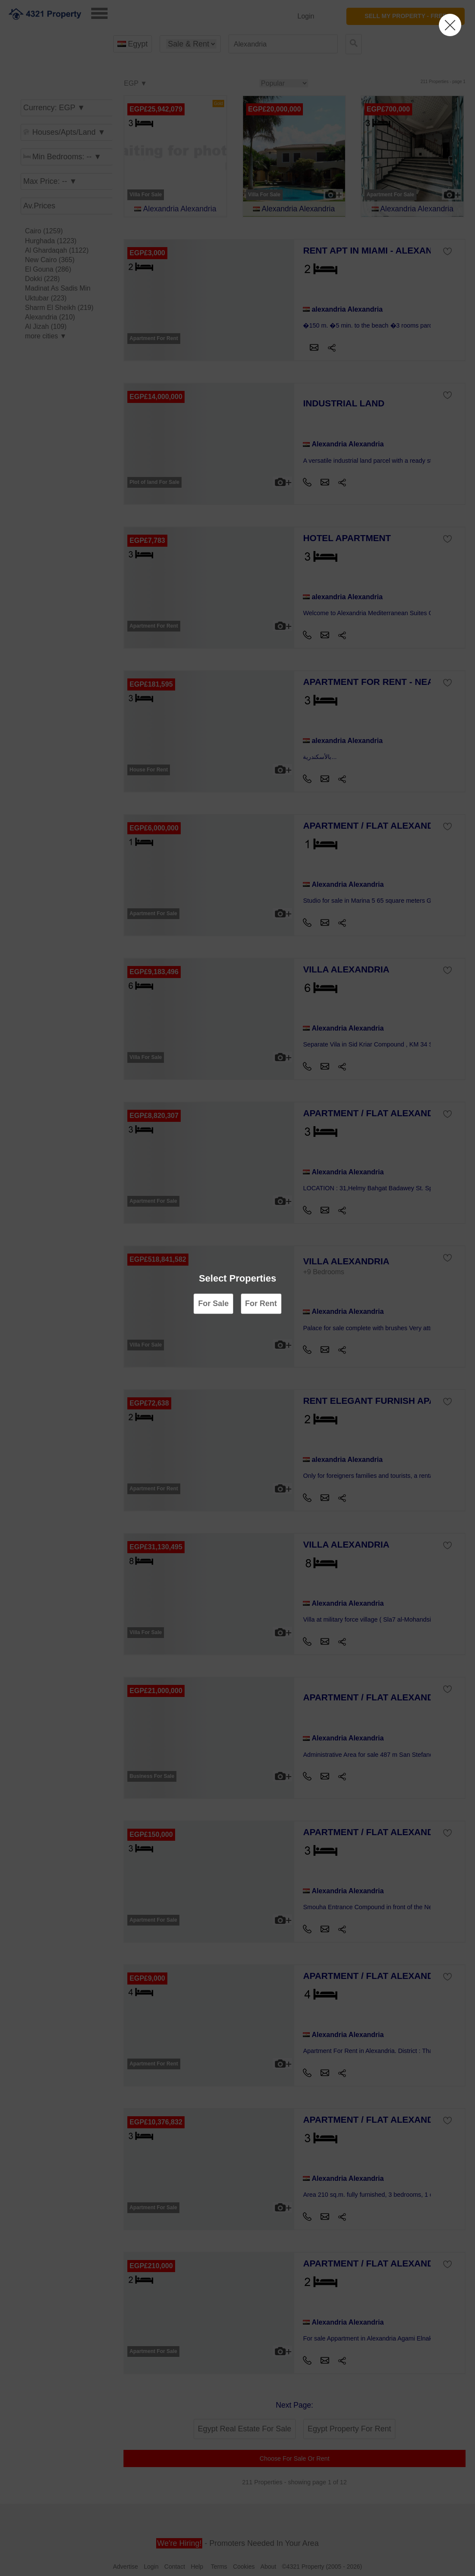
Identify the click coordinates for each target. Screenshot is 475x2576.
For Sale (213, 1303)
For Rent (261, 1303)
